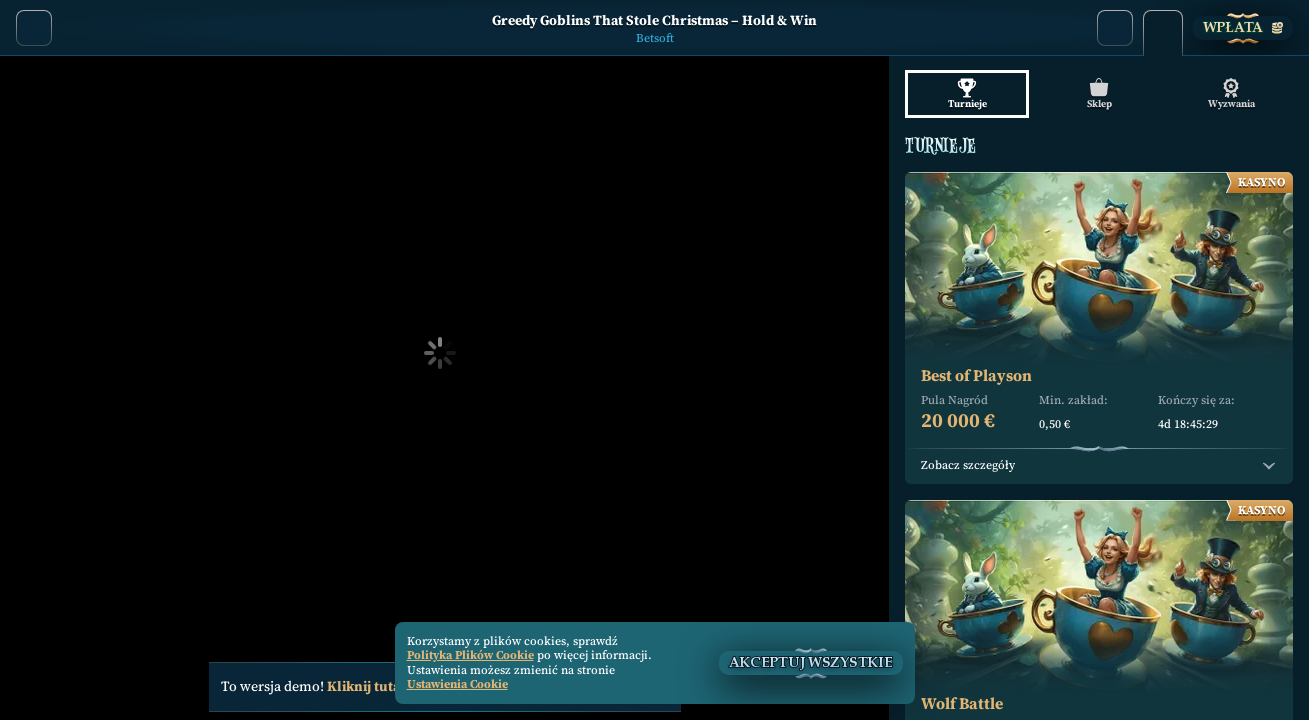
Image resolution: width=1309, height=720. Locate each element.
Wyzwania (1231, 94)
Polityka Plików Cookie (470, 655)
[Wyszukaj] (1115, 28)
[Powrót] (34, 28)
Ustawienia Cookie (457, 685)
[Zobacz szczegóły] (1269, 466)
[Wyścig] (1163, 28)
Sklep (1099, 94)
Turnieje (967, 94)
